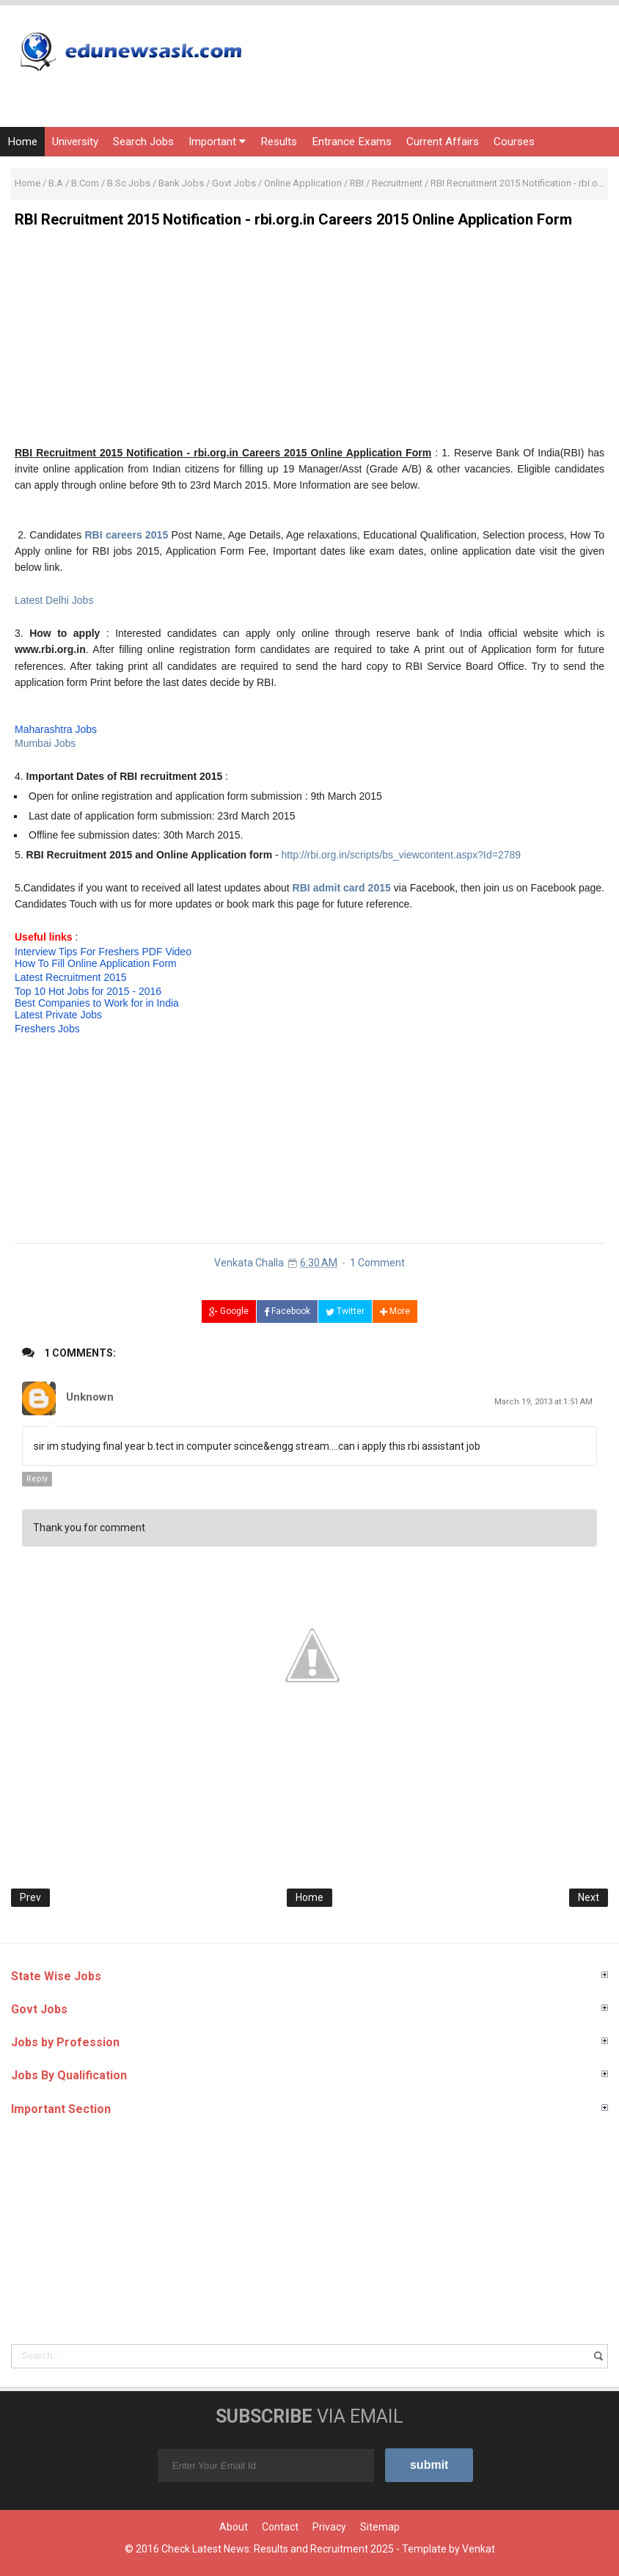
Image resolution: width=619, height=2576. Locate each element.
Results (278, 141)
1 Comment (377, 1263)
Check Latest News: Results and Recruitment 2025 (277, 2549)
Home (22, 141)
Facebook (287, 1311)
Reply (37, 1479)
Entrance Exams (352, 141)
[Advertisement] (309, 342)
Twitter (345, 1311)
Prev (30, 1897)
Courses (514, 141)
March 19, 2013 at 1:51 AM (543, 1401)
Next (588, 1897)
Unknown (90, 1397)
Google (229, 1311)
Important (217, 141)
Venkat (478, 2549)
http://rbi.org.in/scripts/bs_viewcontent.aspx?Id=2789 (401, 855)
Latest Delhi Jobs (54, 600)
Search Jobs (143, 141)
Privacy (329, 2527)
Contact (280, 2527)
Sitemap (380, 2527)
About (233, 2527)
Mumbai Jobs (45, 743)
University (75, 141)
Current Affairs (442, 141)
